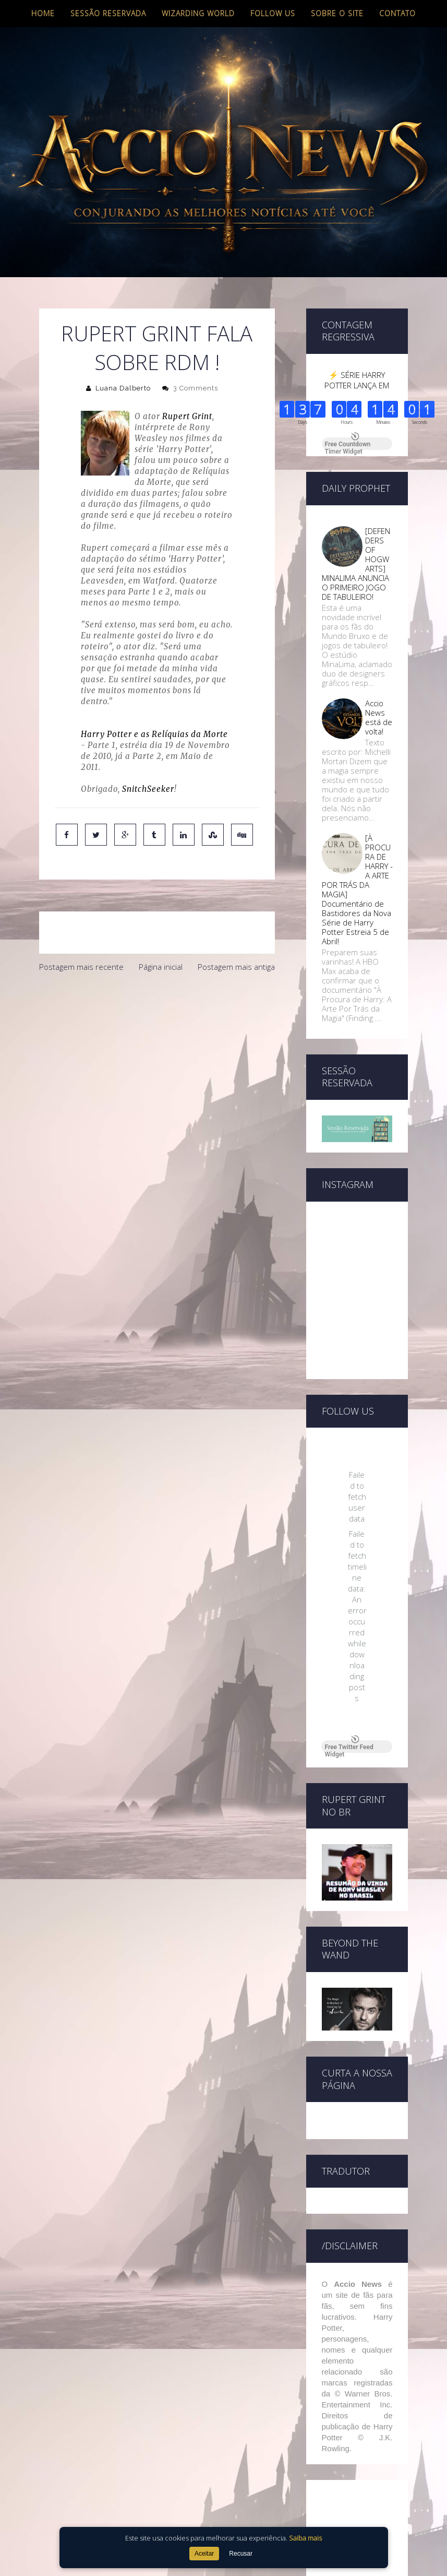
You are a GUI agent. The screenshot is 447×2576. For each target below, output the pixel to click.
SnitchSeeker (148, 789)
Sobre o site (337, 13)
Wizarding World (198, 13)
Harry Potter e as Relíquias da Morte (154, 734)
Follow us (272, 13)
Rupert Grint (187, 416)
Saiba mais (305, 2538)
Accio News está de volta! (378, 717)
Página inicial (161, 966)
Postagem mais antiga (236, 966)
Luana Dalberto (123, 388)
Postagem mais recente (81, 966)
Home (43, 13)
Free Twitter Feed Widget (348, 1746)
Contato (397, 13)
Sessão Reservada (108, 13)
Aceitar (204, 2553)
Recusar (240, 2553)
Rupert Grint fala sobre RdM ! (156, 347)
